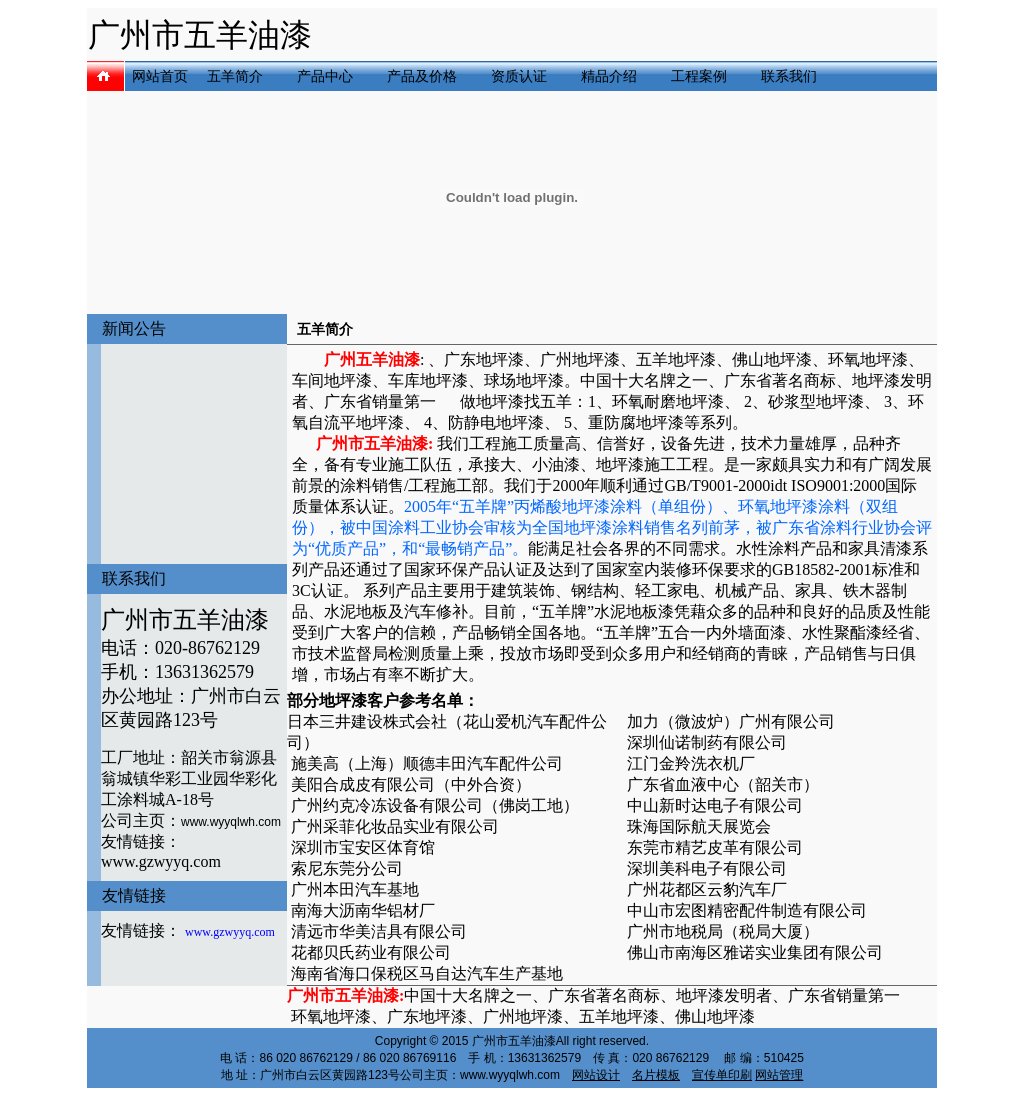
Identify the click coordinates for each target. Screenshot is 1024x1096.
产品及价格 (422, 76)
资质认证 (519, 76)
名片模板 (656, 1075)
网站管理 (779, 1075)
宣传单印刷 (722, 1075)
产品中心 (325, 76)
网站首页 (160, 76)
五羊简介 (235, 76)
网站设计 (596, 1075)
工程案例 (699, 76)
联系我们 (789, 76)
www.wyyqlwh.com (231, 822)
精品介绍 (609, 76)
